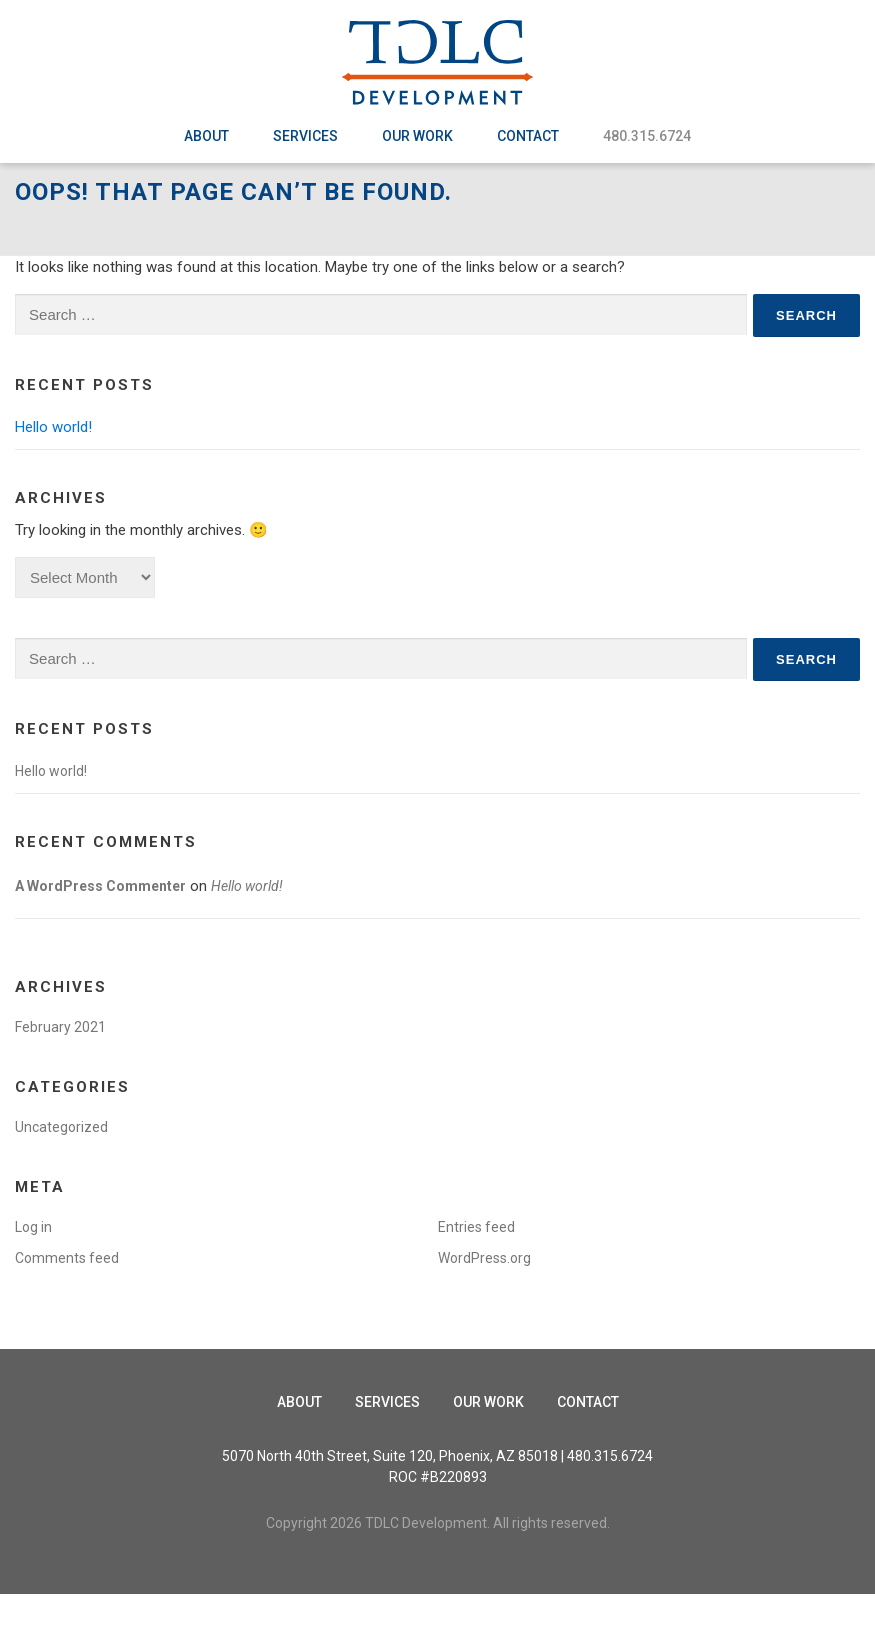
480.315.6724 (647, 136)
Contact (528, 136)
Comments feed (67, 1293)
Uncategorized (61, 1162)
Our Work (417, 136)
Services (305, 136)
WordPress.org (484, 1293)
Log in (33, 1262)
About (206, 136)
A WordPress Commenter (100, 921)
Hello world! (53, 462)
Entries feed (476, 1262)
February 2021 (60, 1062)
